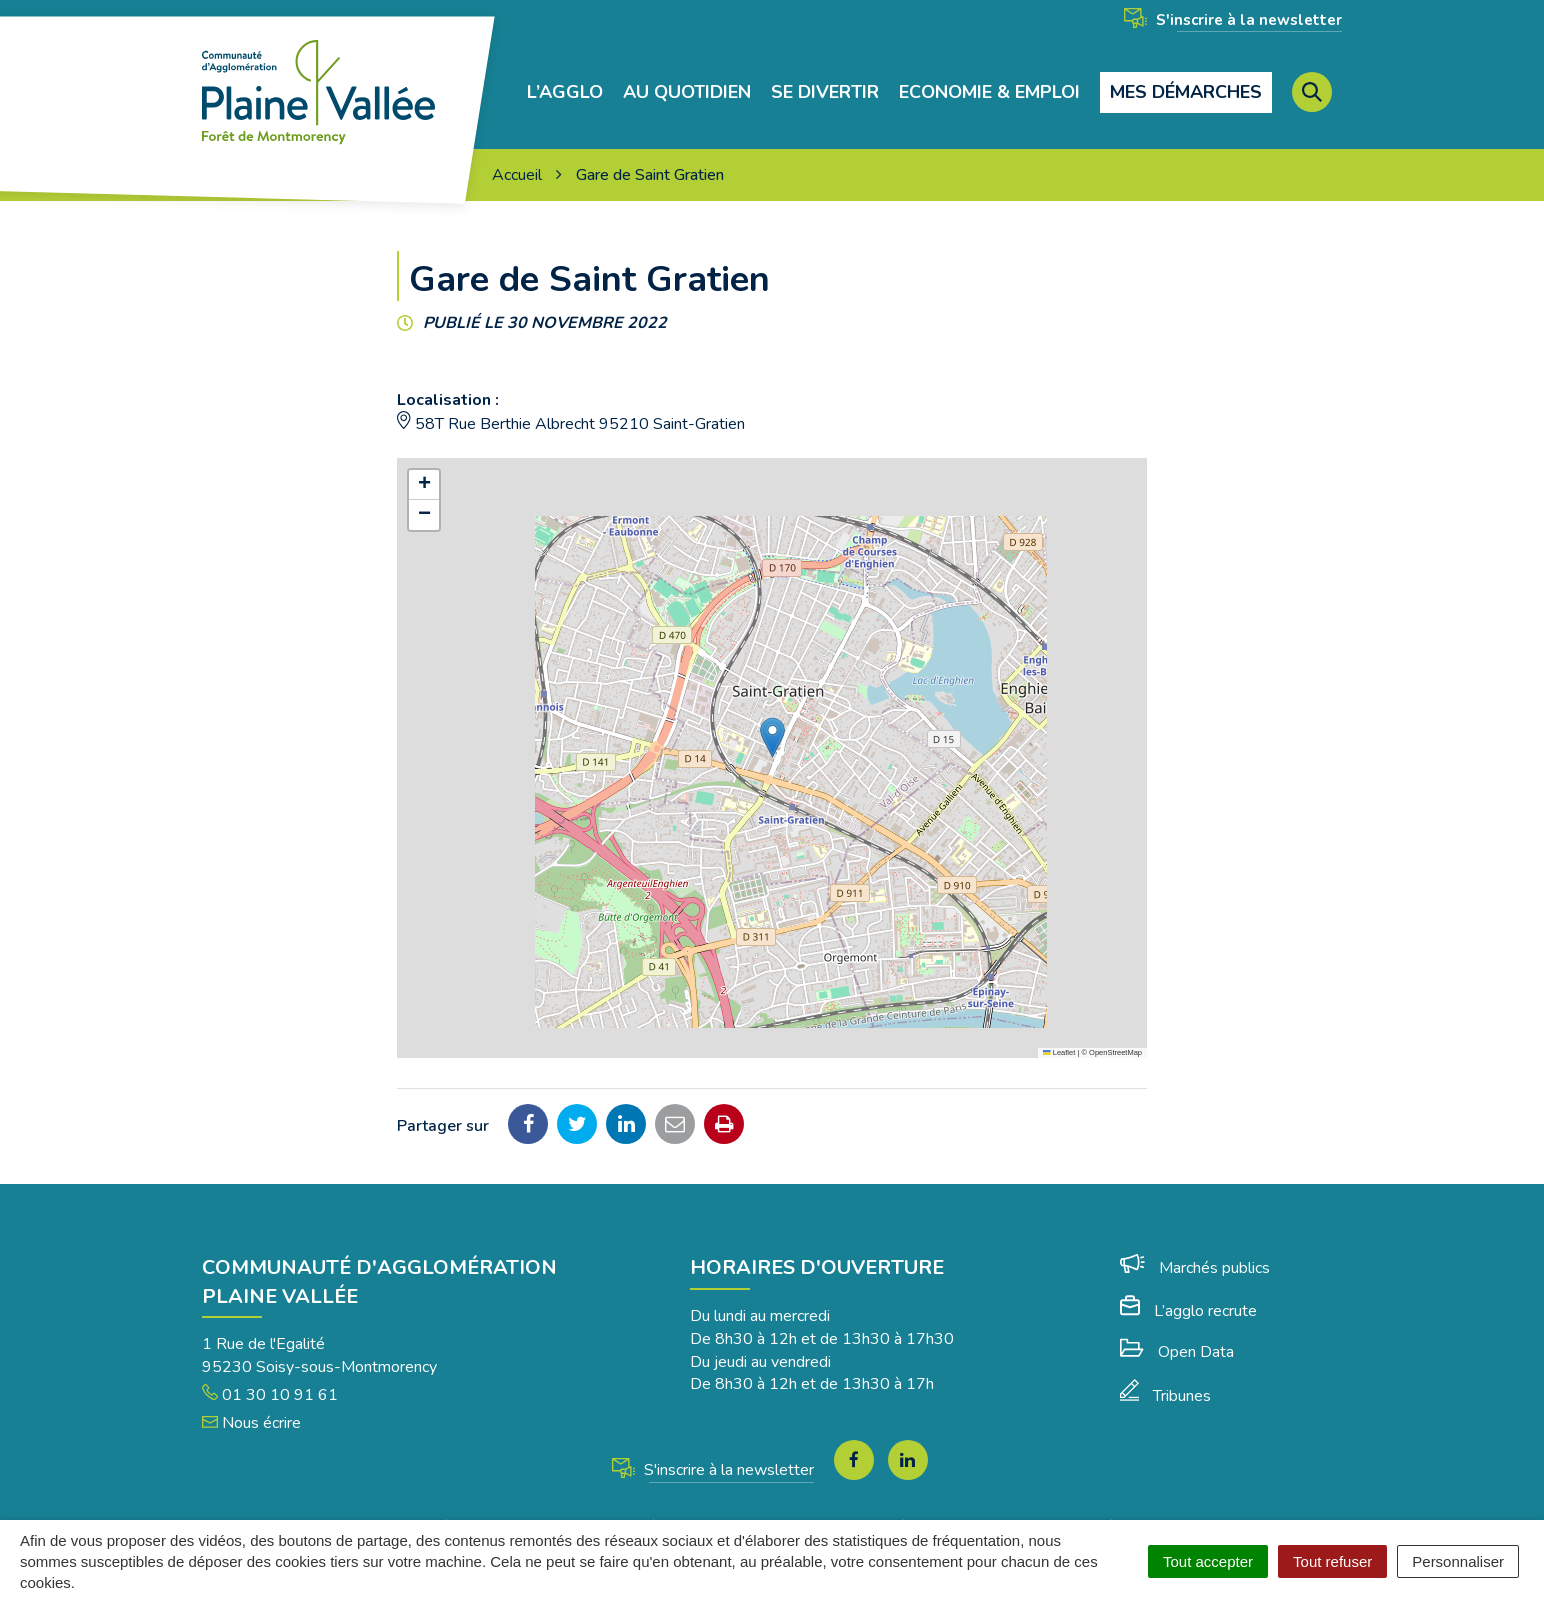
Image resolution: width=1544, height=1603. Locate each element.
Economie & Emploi (989, 76)
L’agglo (565, 76)
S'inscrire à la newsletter (1233, 20)
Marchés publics (1195, 1236)
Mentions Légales (633, 1495)
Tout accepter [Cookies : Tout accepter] (1208, 1561)
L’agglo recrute (1188, 1279)
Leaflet (1059, 1020)
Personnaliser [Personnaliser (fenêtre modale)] (1458, 1561)
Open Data (1177, 1320)
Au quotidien (687, 76)
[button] (772, 705)
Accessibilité (864, 1495)
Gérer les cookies (489, 1495)
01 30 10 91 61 (270, 1363)
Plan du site (758, 1495)
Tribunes (1165, 1364)
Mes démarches (1186, 76)
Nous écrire (251, 1391)
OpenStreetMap (1115, 1020)
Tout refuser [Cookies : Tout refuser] (1332, 1561)
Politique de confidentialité (1023, 1495)
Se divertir (825, 76)
